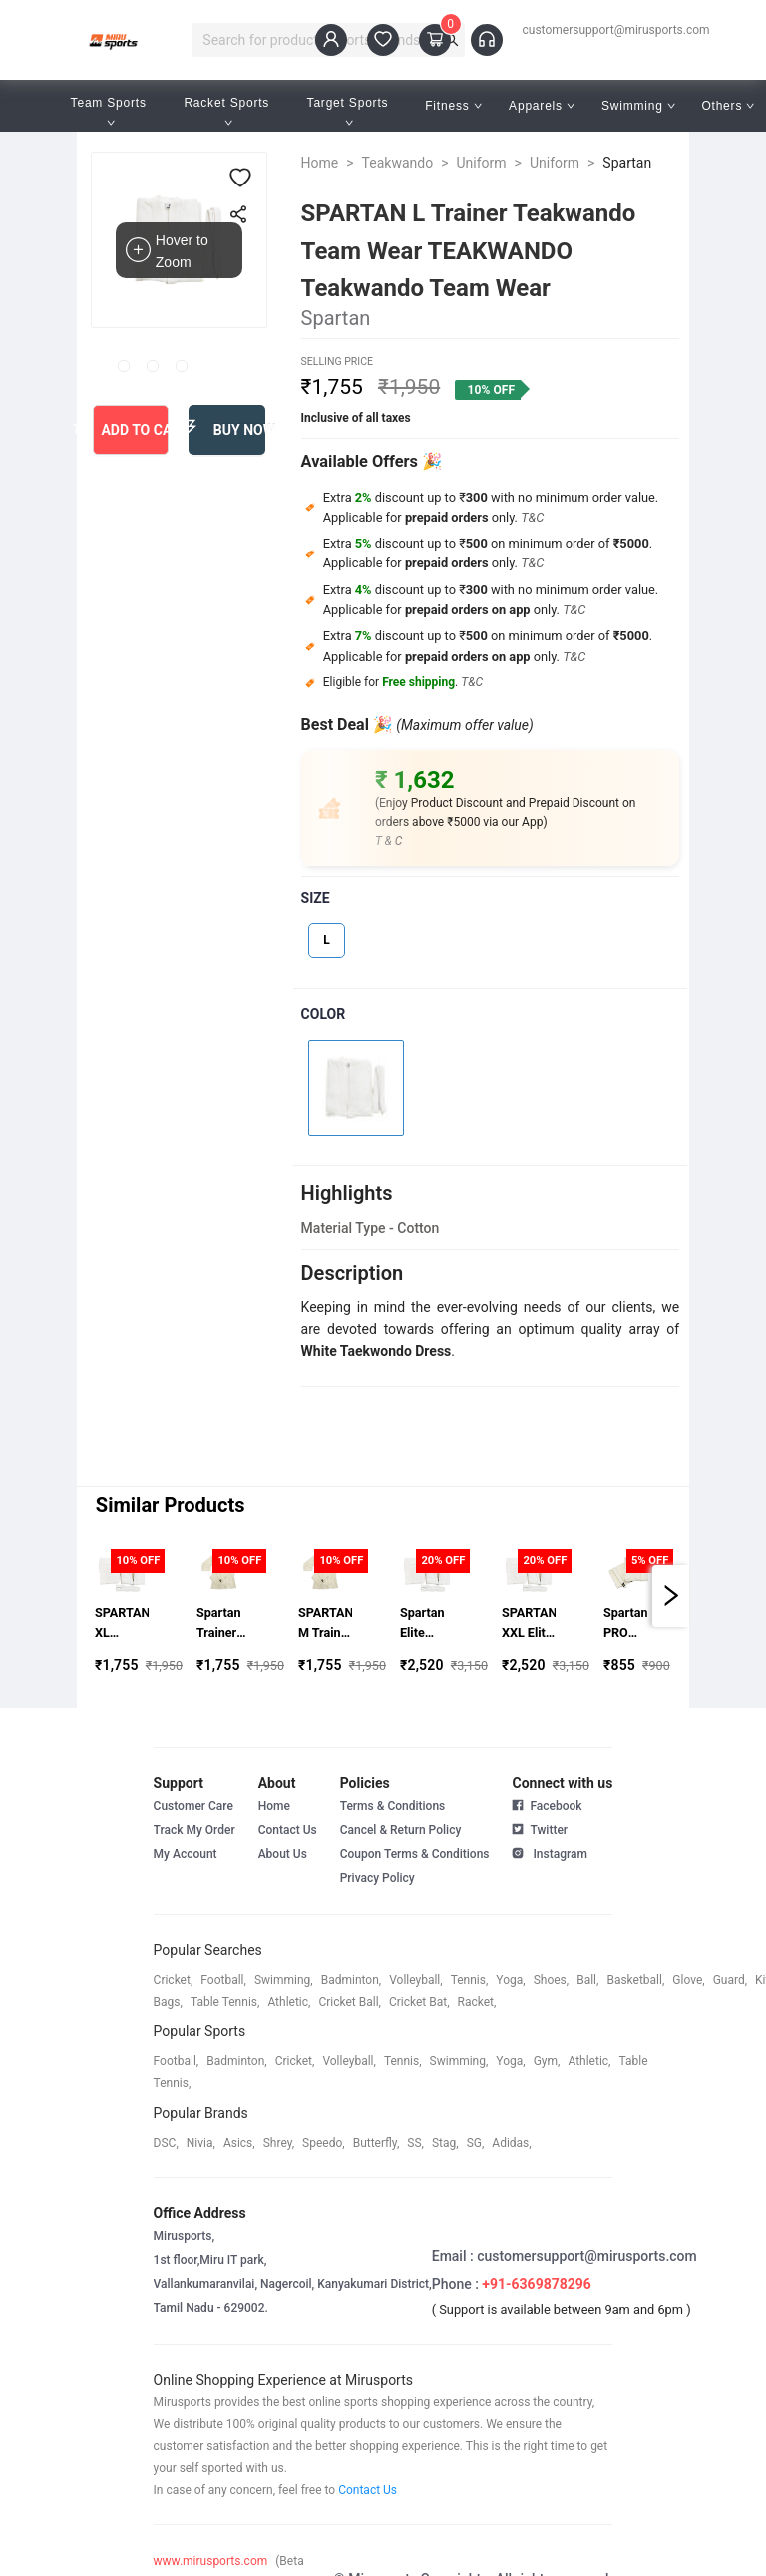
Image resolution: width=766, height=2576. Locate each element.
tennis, (470, 1980)
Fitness (453, 106)
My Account (185, 1854)
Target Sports (350, 111)
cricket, (173, 1980)
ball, (587, 1980)
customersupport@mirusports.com (616, 30)
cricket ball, (349, 2002)
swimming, (283, 1980)
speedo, (323, 2143)
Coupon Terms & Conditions (415, 1854)
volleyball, (416, 1980)
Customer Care (193, 1806)
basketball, (635, 1980)
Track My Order (194, 1830)
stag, (445, 2143)
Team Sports (111, 111)
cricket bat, (419, 2002)
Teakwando (398, 163)
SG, (476, 2143)
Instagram (549, 1852)
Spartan (626, 163)
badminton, (351, 1980)
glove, (688, 1980)
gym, (547, 2061)
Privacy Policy (377, 1878)
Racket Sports (228, 111)
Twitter (540, 1828)
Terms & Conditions (393, 1806)
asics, (239, 2143)
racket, (477, 2002)
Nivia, (201, 2143)
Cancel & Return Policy (401, 1830)
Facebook (546, 1806)
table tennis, (225, 2002)
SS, (415, 2143)
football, (223, 1980)
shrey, (278, 2143)
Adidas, (511, 2143)
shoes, (552, 1980)
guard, (730, 1980)
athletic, (288, 2002)
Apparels (541, 106)
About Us (282, 1854)
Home (320, 163)
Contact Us (287, 1830)
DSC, (166, 2143)
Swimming (638, 106)
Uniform (482, 163)
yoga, (510, 1980)
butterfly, (376, 2143)
